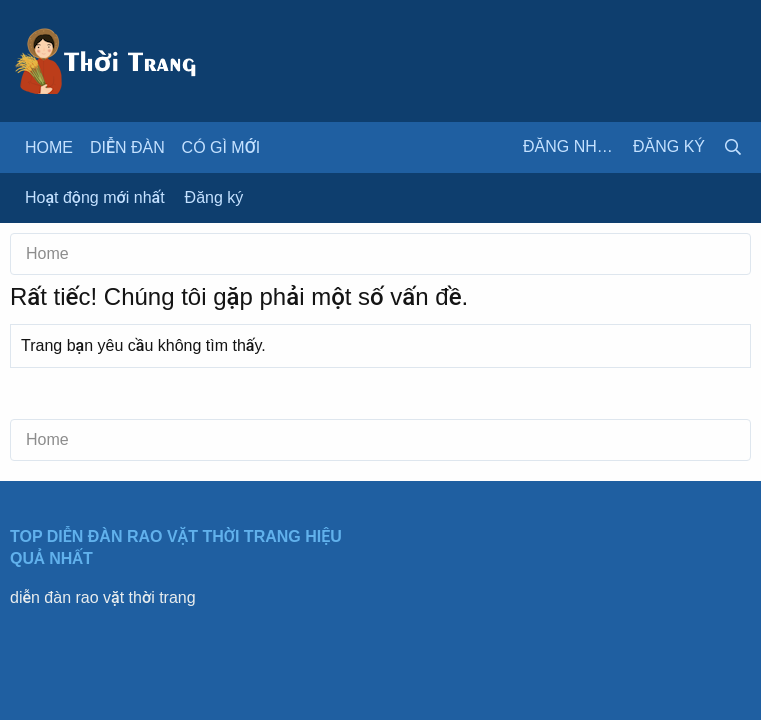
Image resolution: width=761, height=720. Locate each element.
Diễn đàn (127, 147)
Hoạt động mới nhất (95, 197)
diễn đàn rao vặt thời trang (103, 597)
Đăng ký (214, 197)
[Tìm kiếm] (733, 147)
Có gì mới (221, 147)
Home (49, 147)
